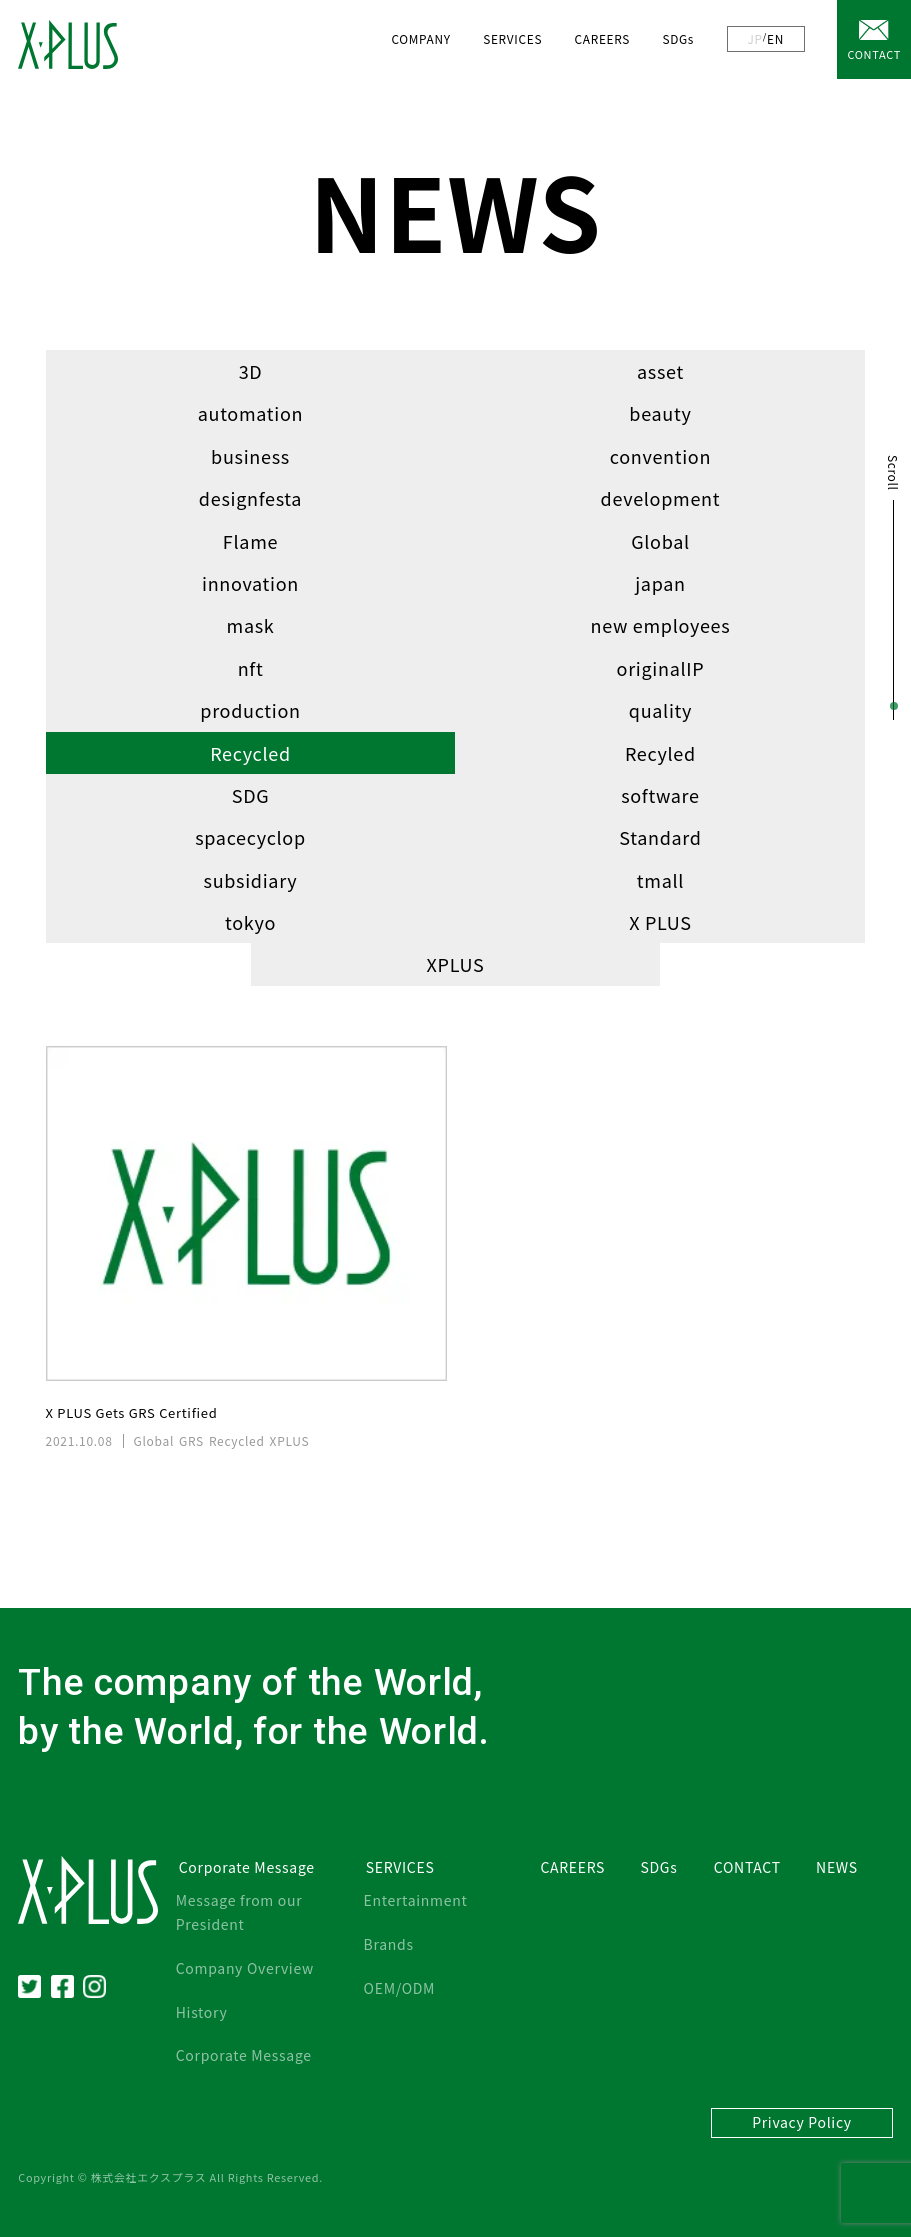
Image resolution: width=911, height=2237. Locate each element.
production (250, 710)
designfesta (250, 498)
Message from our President (239, 1912)
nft (251, 668)
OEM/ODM (400, 1988)
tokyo (250, 922)
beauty (660, 413)
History (202, 2012)
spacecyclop (250, 837)
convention (660, 456)
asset (660, 371)
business (250, 456)
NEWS (837, 1867)
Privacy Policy (802, 2122)
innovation (250, 583)
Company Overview (245, 1968)
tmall (660, 880)
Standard (660, 837)
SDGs (678, 38)
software (660, 795)
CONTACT (874, 54)
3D (251, 371)
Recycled (250, 753)
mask (251, 625)
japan (660, 583)
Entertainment (416, 1900)
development (661, 498)
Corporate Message (244, 2055)
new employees (661, 625)
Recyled (660, 753)
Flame (250, 541)
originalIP (661, 668)
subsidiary (251, 880)
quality (660, 710)
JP (755, 38)
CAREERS (602, 38)
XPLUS (456, 964)
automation (251, 413)
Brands (389, 1944)
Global (660, 541)
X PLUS (660, 922)
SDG (251, 795)
